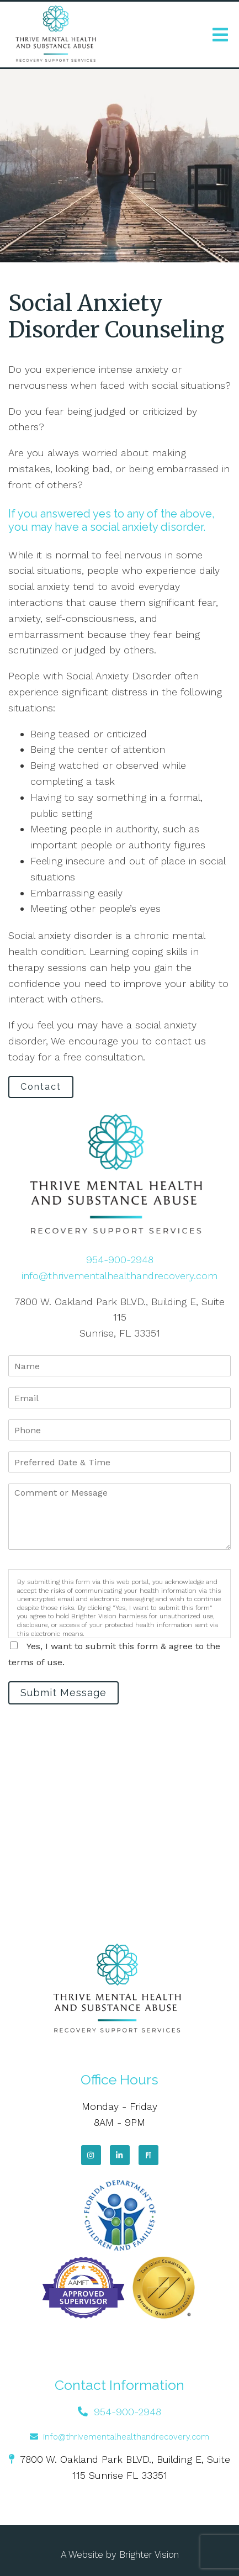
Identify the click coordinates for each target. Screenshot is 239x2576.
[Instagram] (91, 2155)
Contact (40, 1086)
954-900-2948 (119, 1259)
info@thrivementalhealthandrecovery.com (119, 1275)
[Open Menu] (220, 35)
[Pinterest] (148, 2155)
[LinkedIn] (120, 2155)
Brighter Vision (149, 2554)
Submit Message (63, 1692)
